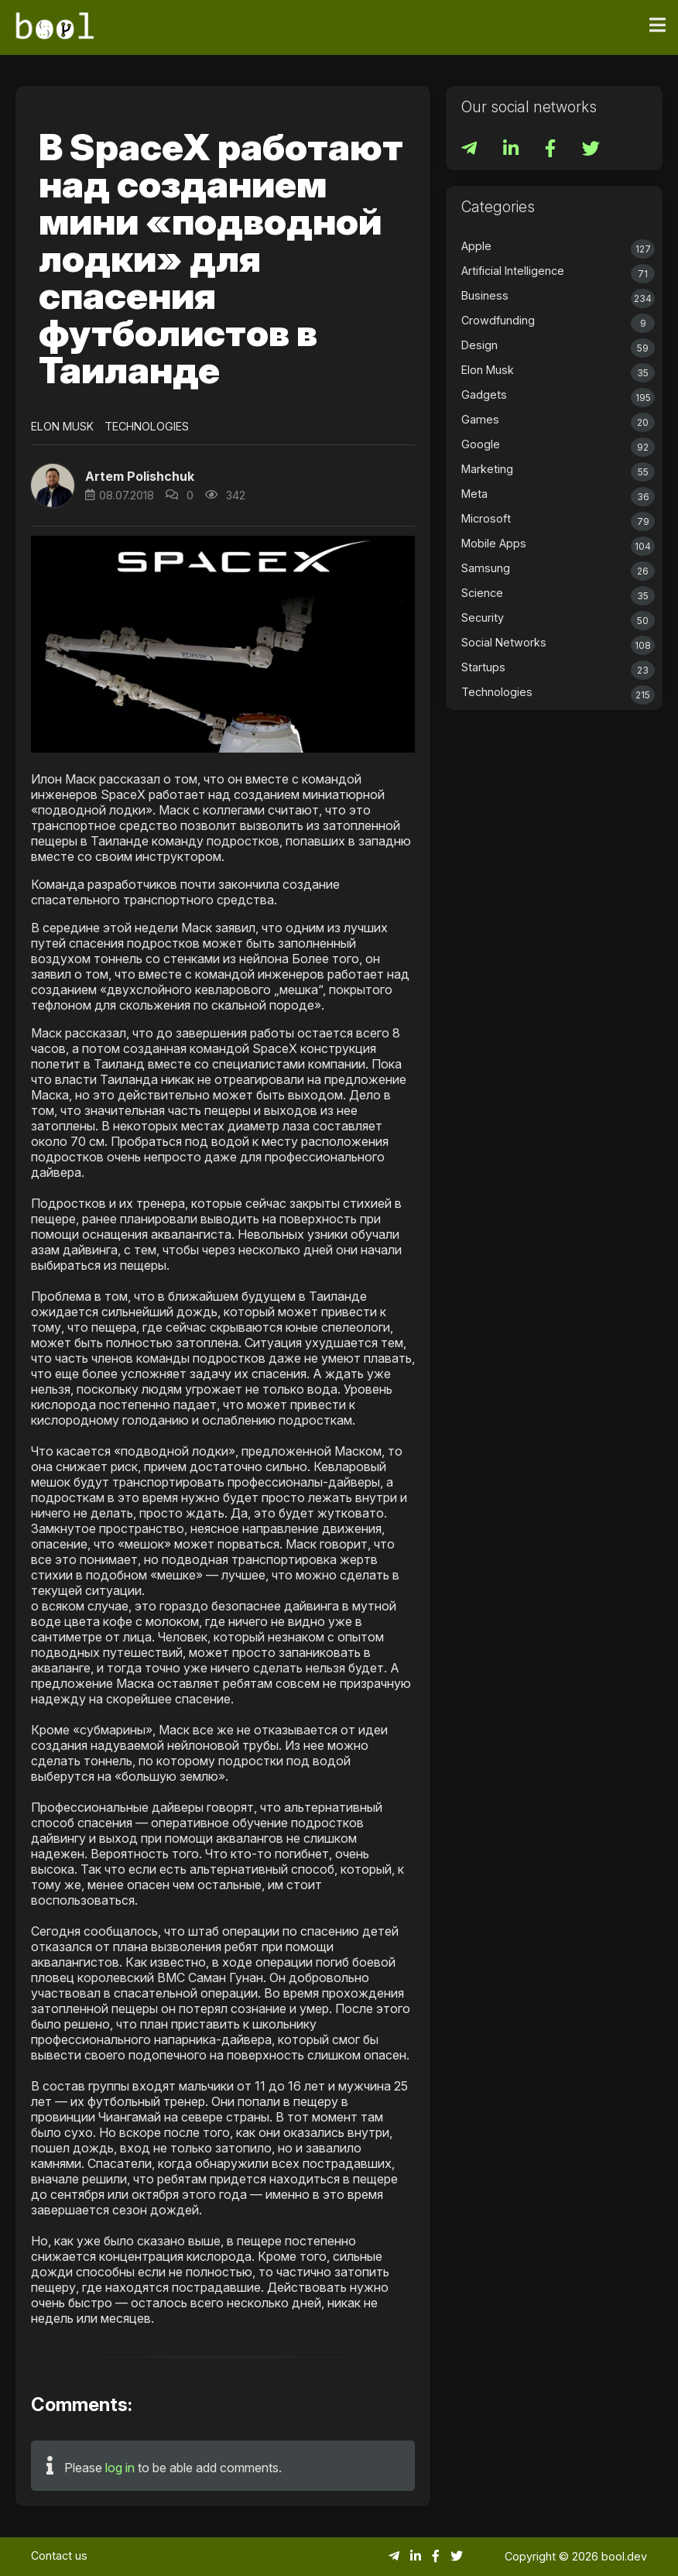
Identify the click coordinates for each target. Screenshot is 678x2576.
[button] (52, 485)
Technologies (146, 426)
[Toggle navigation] (657, 25)
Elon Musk (62, 426)
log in (120, 2467)
